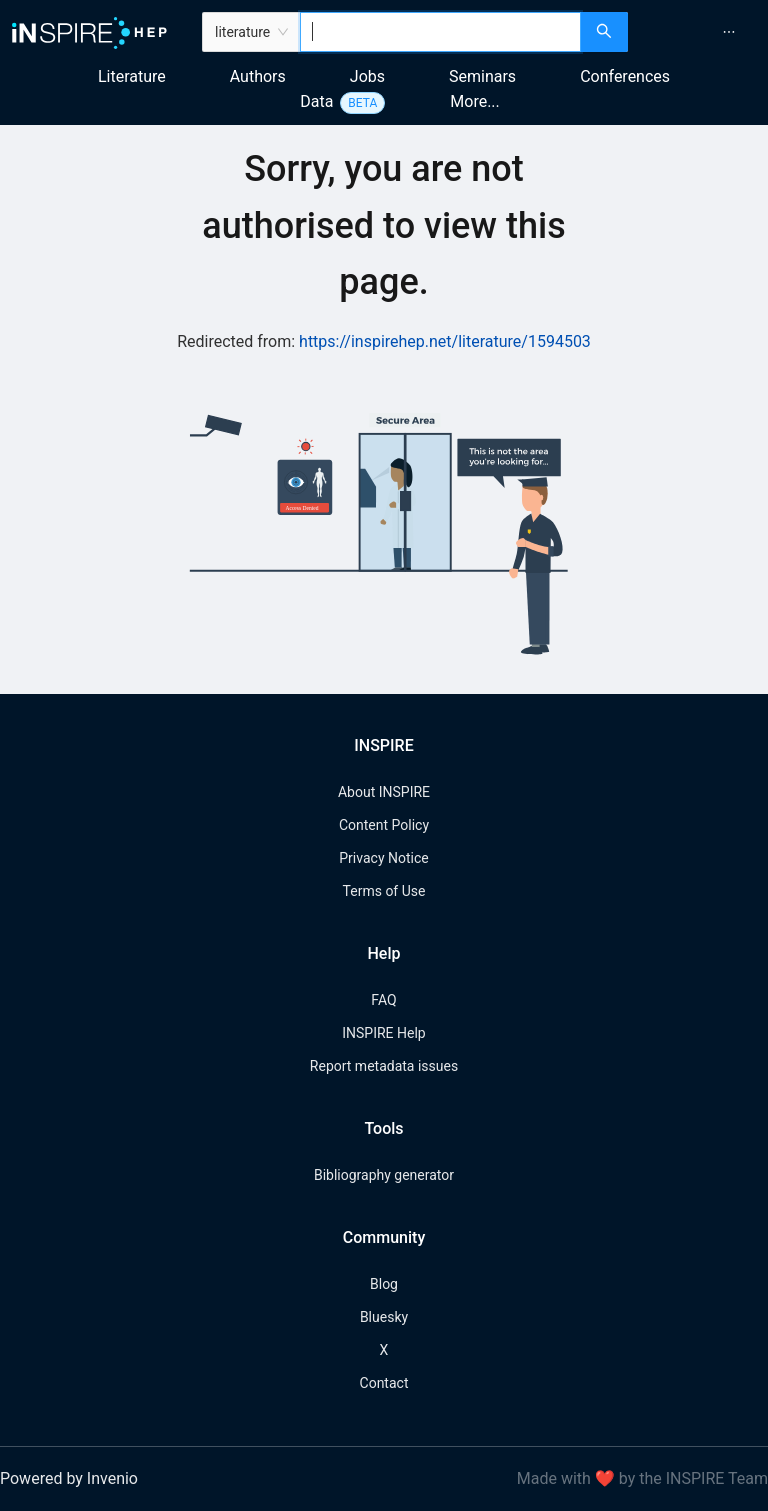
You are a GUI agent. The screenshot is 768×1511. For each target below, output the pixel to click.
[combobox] (440, 32)
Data (316, 101)
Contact (384, 1383)
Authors (258, 76)
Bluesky (384, 1317)
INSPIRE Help (383, 1033)
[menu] (700, 32)
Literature (132, 76)
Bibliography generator (384, 1175)
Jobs (367, 76)
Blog (384, 1284)
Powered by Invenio (69, 1478)
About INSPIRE (384, 792)
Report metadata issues (384, 1066)
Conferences (625, 76)
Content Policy (384, 825)
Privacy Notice (383, 858)
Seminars (482, 76)
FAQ (383, 1000)
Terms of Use (384, 891)
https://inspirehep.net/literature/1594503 (445, 341)
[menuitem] (729, 32)
